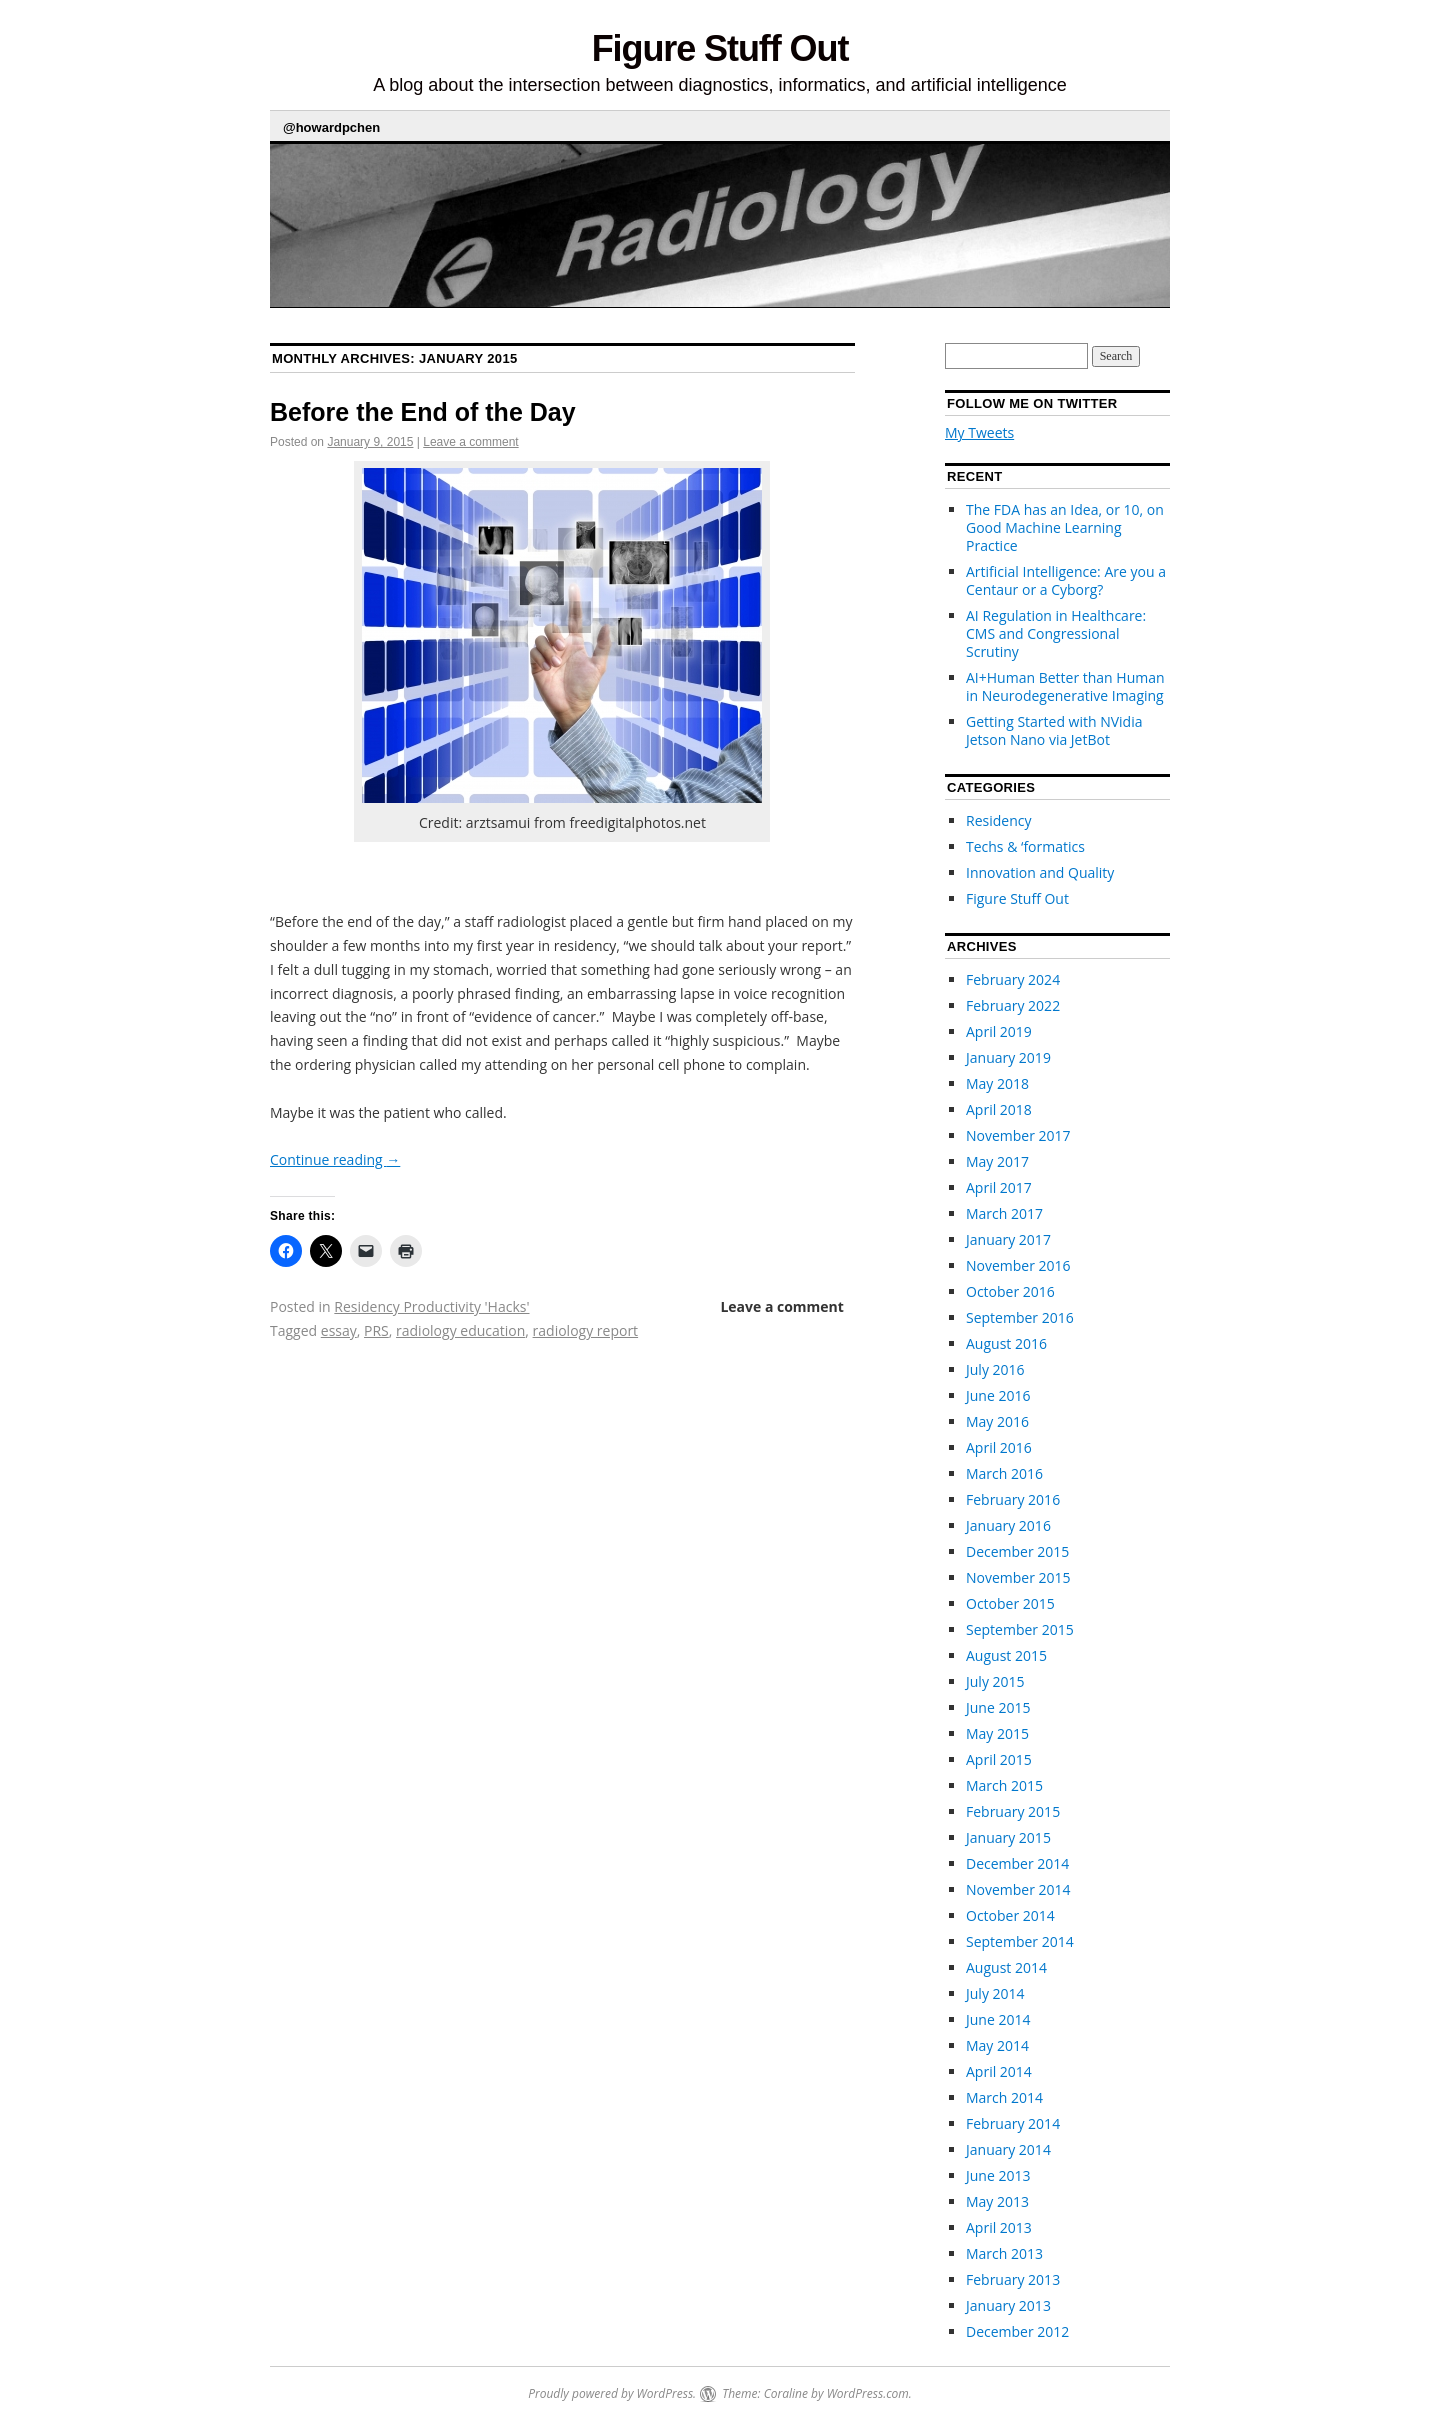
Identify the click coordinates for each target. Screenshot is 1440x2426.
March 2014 (1004, 2097)
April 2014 (999, 2071)
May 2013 (997, 2201)
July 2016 (995, 1369)
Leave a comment (470, 442)
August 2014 (1006, 1967)
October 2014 (1010, 1915)
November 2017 (1018, 1135)
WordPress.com (868, 2393)
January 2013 (1008, 2305)
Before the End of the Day (423, 412)
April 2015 (999, 1759)
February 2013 (1013, 2279)
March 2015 (1004, 1785)
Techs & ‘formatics (1025, 846)
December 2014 (1017, 1863)
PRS (376, 1330)
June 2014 (998, 2019)
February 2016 (1013, 1499)
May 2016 (997, 1421)
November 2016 (1018, 1265)
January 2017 (1008, 1239)
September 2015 (1020, 1629)
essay (339, 1330)
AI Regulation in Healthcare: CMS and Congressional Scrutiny (1056, 633)
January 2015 (1008, 1837)
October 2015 (1010, 1603)
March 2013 (1004, 2253)
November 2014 (1018, 1889)
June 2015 (998, 1707)
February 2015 (1013, 1811)
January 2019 (1008, 1057)
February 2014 (1013, 2123)
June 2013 (998, 2175)
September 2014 (1020, 1941)
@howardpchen (331, 127)
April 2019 (999, 1031)
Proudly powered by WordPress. (612, 2393)
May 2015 (997, 1733)
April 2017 (999, 1187)
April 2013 (999, 2227)
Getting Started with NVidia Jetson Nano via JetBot (1054, 730)
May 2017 (997, 1161)
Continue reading (335, 1159)
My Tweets (979, 432)
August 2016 (1006, 1343)
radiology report (586, 1330)
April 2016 (999, 1447)
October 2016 (1010, 1291)
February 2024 (1013, 979)
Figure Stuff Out (720, 48)
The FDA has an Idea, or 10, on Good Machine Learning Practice (1065, 527)
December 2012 (1017, 2331)
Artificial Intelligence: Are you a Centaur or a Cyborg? (1066, 580)
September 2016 (1020, 1317)
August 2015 (1006, 1655)
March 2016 (1004, 1473)
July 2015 (995, 1681)
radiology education (460, 1330)
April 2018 (999, 1109)
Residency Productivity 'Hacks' (431, 1306)
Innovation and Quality (1040, 872)
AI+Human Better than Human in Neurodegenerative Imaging (1065, 686)
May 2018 (997, 1083)
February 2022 (1013, 1005)
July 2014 (995, 1993)
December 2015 (1017, 1551)
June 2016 (998, 1395)
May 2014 (997, 2045)
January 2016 (1008, 1525)
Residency (998, 820)
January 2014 (1008, 2149)
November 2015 (1018, 1577)
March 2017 (1004, 1213)
